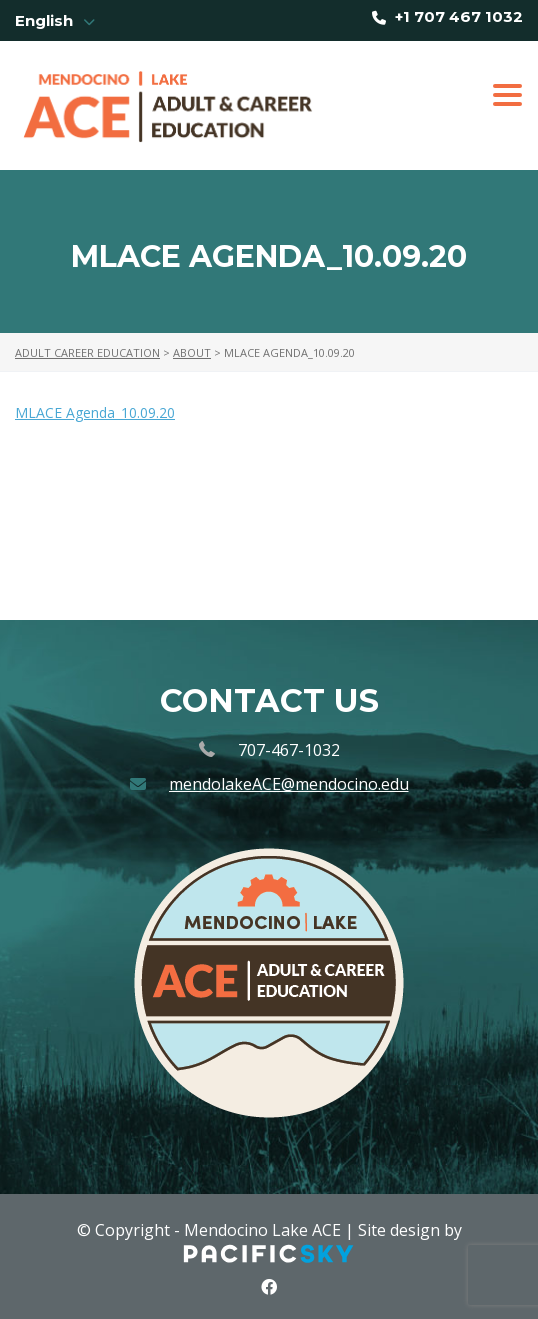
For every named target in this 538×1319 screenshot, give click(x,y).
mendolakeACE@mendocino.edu (289, 784)
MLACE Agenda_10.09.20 (95, 412)
